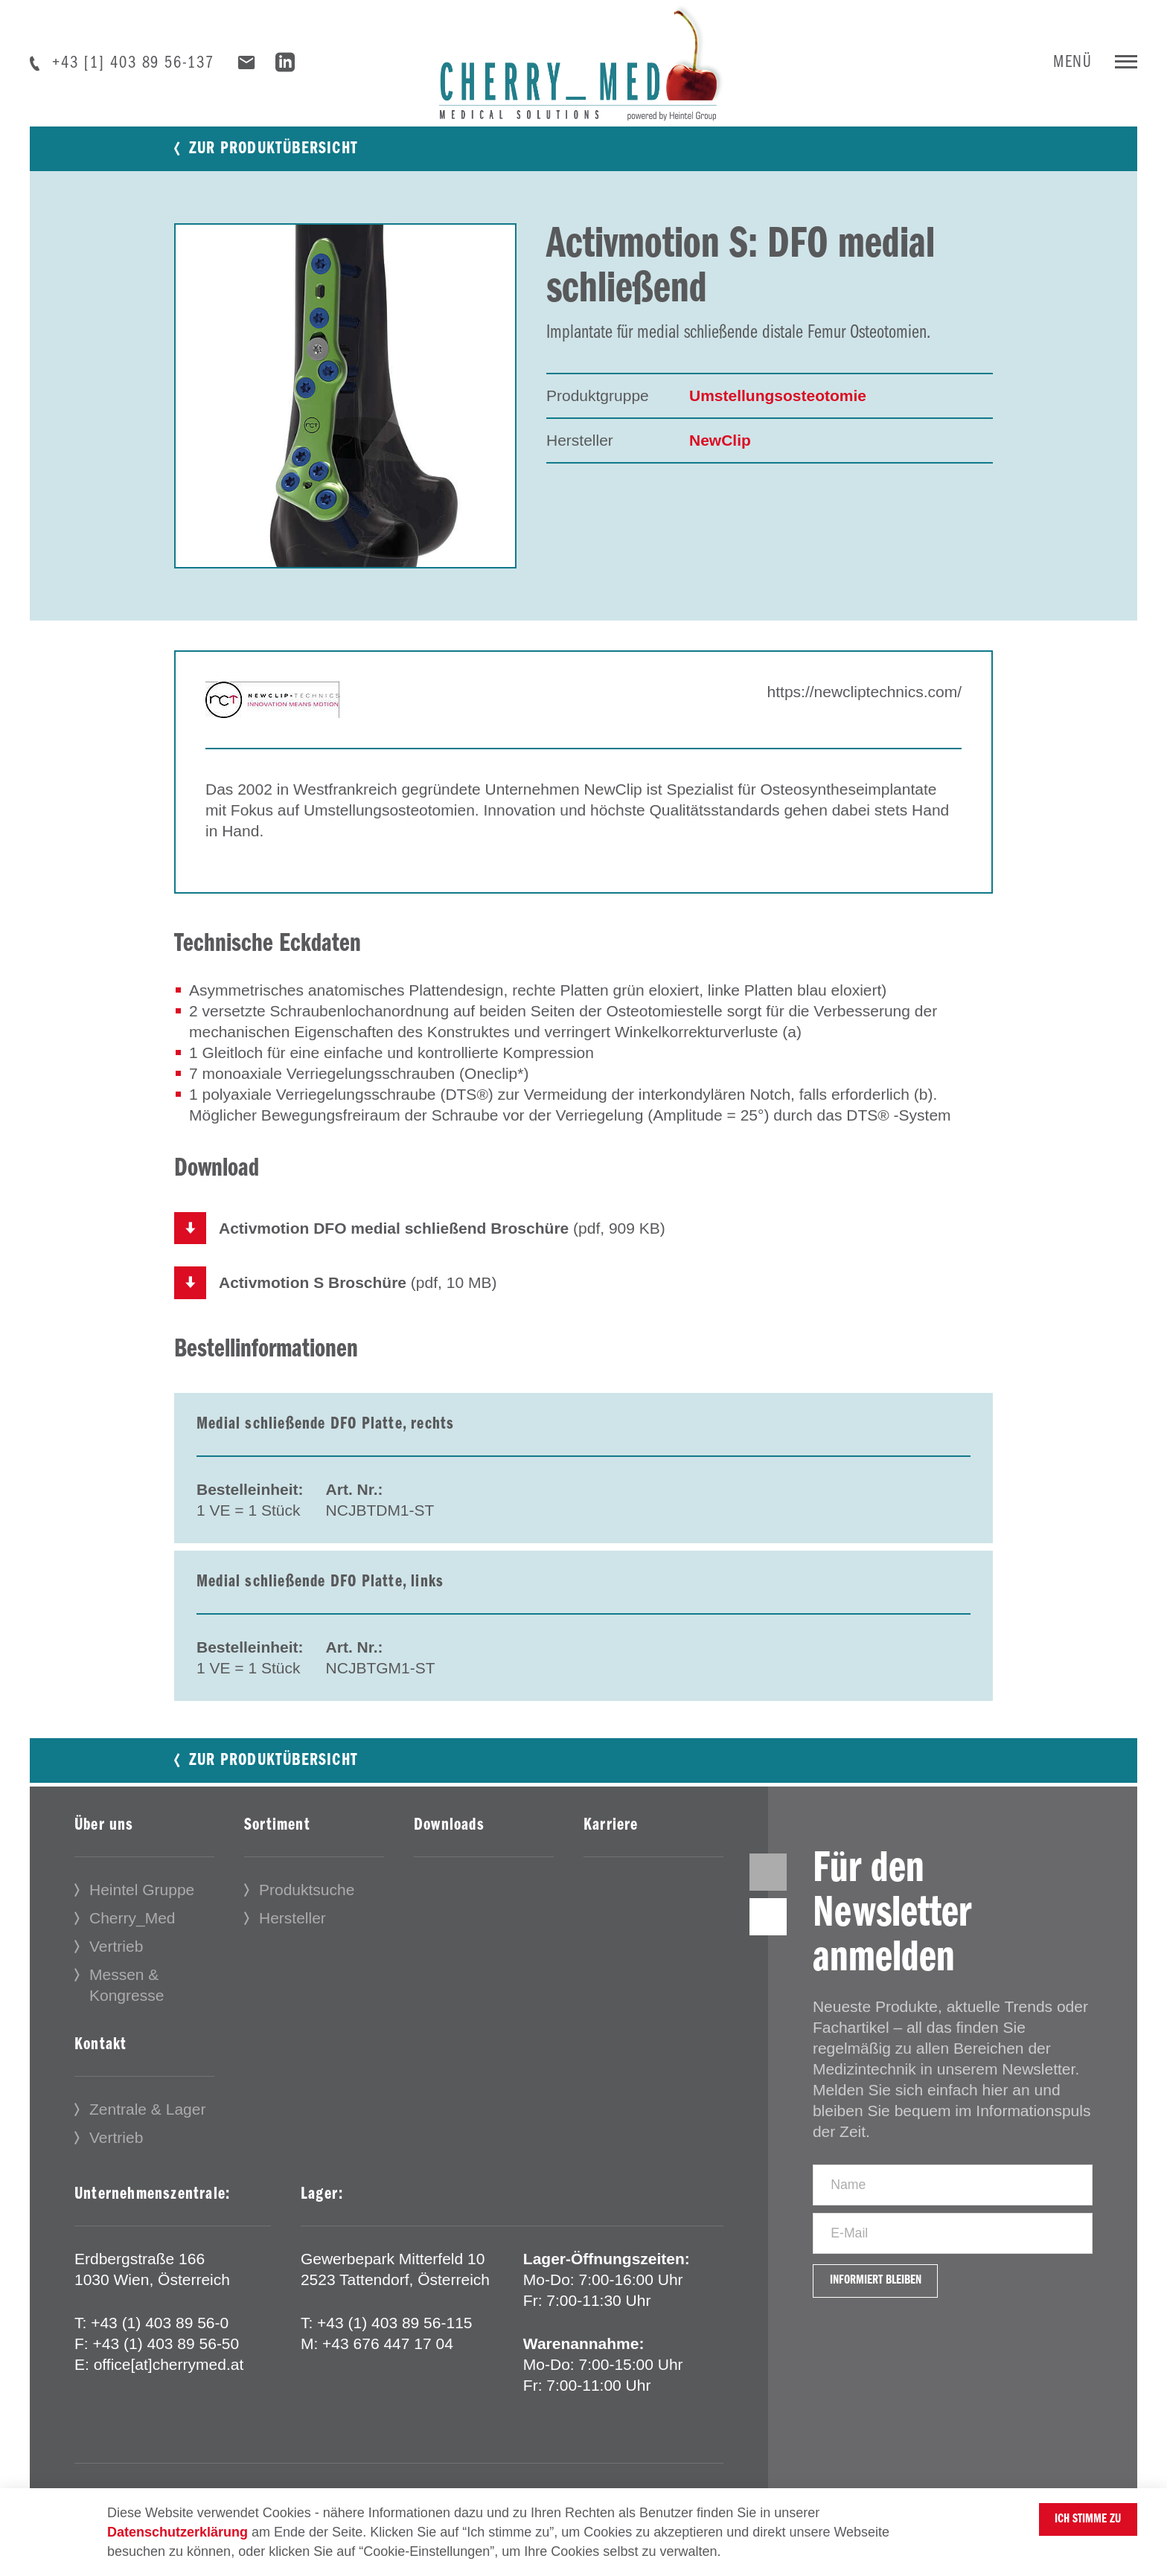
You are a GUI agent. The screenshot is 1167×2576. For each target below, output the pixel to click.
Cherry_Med (132, 1927)
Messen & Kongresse (126, 1994)
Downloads (449, 1835)
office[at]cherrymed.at (169, 2374)
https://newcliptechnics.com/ (864, 691)
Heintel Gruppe (141, 1899)
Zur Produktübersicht (273, 149)
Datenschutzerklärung (177, 2532)
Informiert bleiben (896, 2338)
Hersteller (292, 1927)
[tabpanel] (345, 395)
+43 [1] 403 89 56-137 (133, 63)
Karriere (611, 1835)
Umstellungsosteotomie (777, 395)
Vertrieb (116, 1955)
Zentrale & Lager (147, 2118)
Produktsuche (306, 1899)
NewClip (720, 440)
